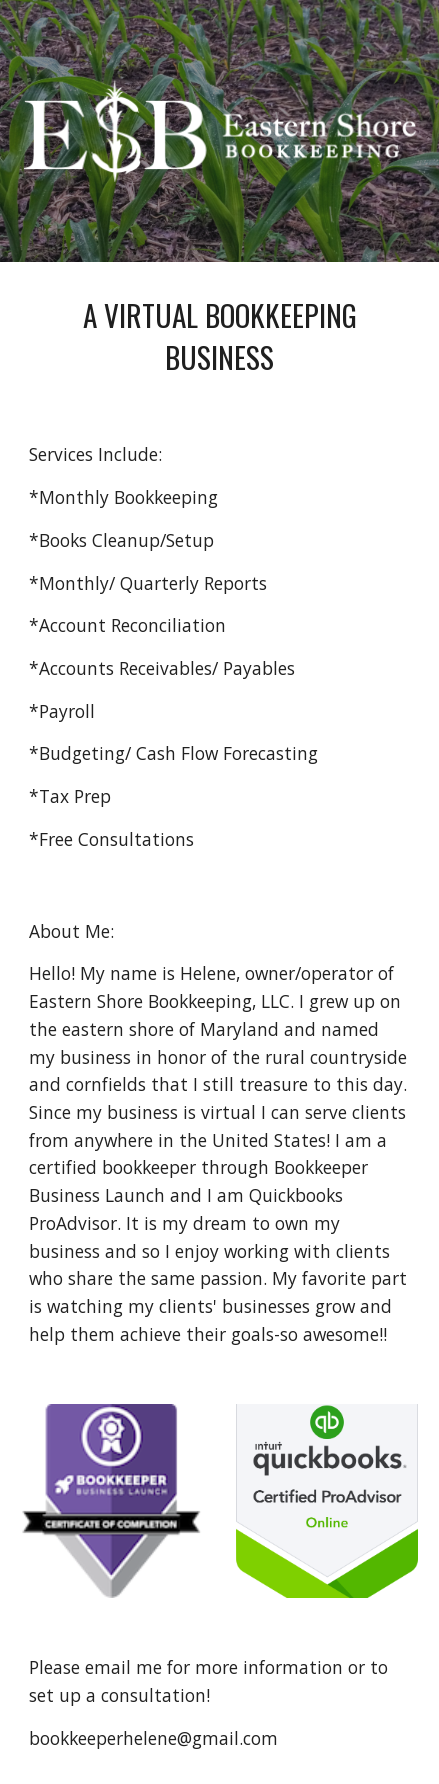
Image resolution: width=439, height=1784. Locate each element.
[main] (219, 335)
